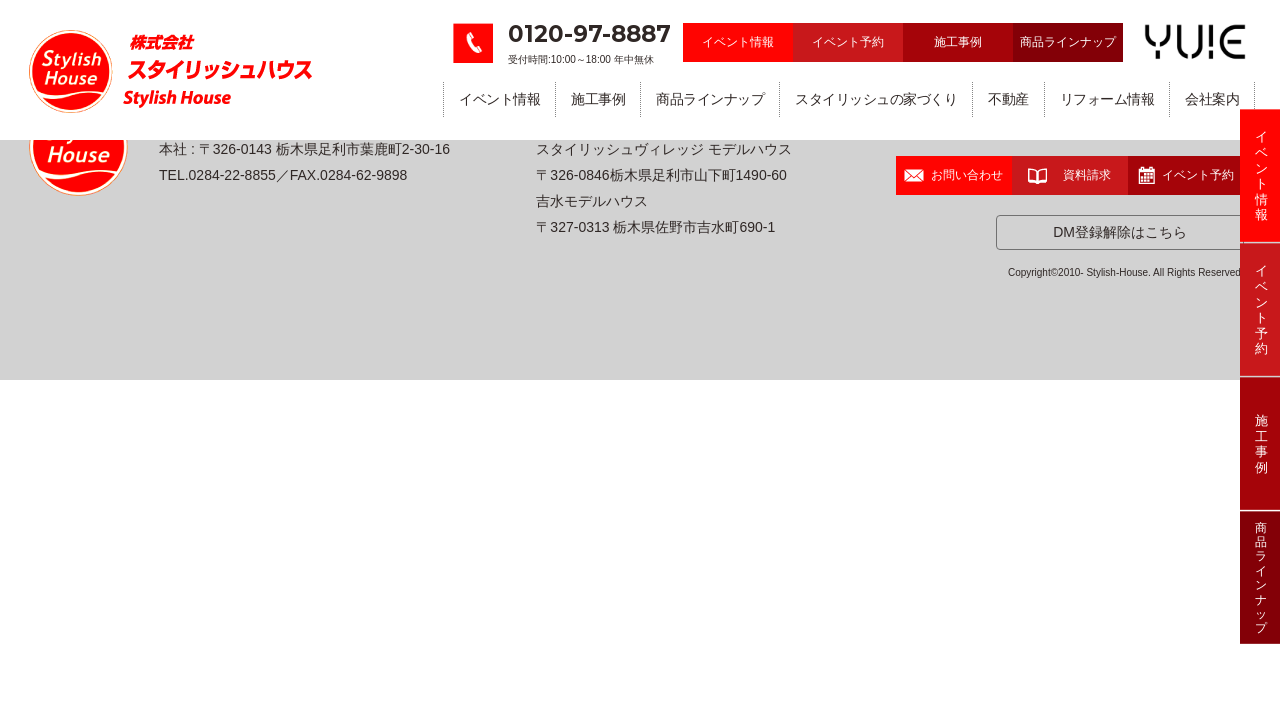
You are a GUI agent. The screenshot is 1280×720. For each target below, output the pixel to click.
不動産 (1008, 99)
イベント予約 (848, 42)
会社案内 (1212, 99)
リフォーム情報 (1107, 99)
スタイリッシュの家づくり (876, 99)
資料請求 (1069, 175)
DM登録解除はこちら (1120, 232)
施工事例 (958, 42)
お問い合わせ (953, 175)
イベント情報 (738, 42)
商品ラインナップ (1068, 42)
